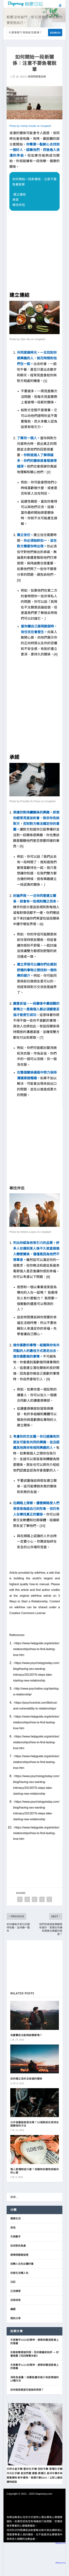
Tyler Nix (25, 339)
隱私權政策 (13, 2505)
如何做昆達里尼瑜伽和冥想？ (27, 2389)
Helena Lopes (28, 1231)
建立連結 (19, 194)
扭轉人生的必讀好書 (21, 2263)
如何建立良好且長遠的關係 (26, 2078)
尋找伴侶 (18, 205)
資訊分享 (15, 2318)
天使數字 (15, 2236)
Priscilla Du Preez (30, 801)
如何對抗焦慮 (18, 2245)
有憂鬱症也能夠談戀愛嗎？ (26, 2035)
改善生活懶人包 (19, 2273)
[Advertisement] (34, 254)
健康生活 (15, 2218)
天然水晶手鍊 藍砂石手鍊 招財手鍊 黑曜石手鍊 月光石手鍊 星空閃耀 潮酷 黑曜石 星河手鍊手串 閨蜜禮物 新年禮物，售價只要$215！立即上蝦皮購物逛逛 (35, 2472)
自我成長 (15, 2300)
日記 (12, 2281)
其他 (12, 2227)
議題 (12, 2309)
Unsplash (40, 339)
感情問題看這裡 (37, 76)
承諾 (15, 199)
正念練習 (15, 2291)
